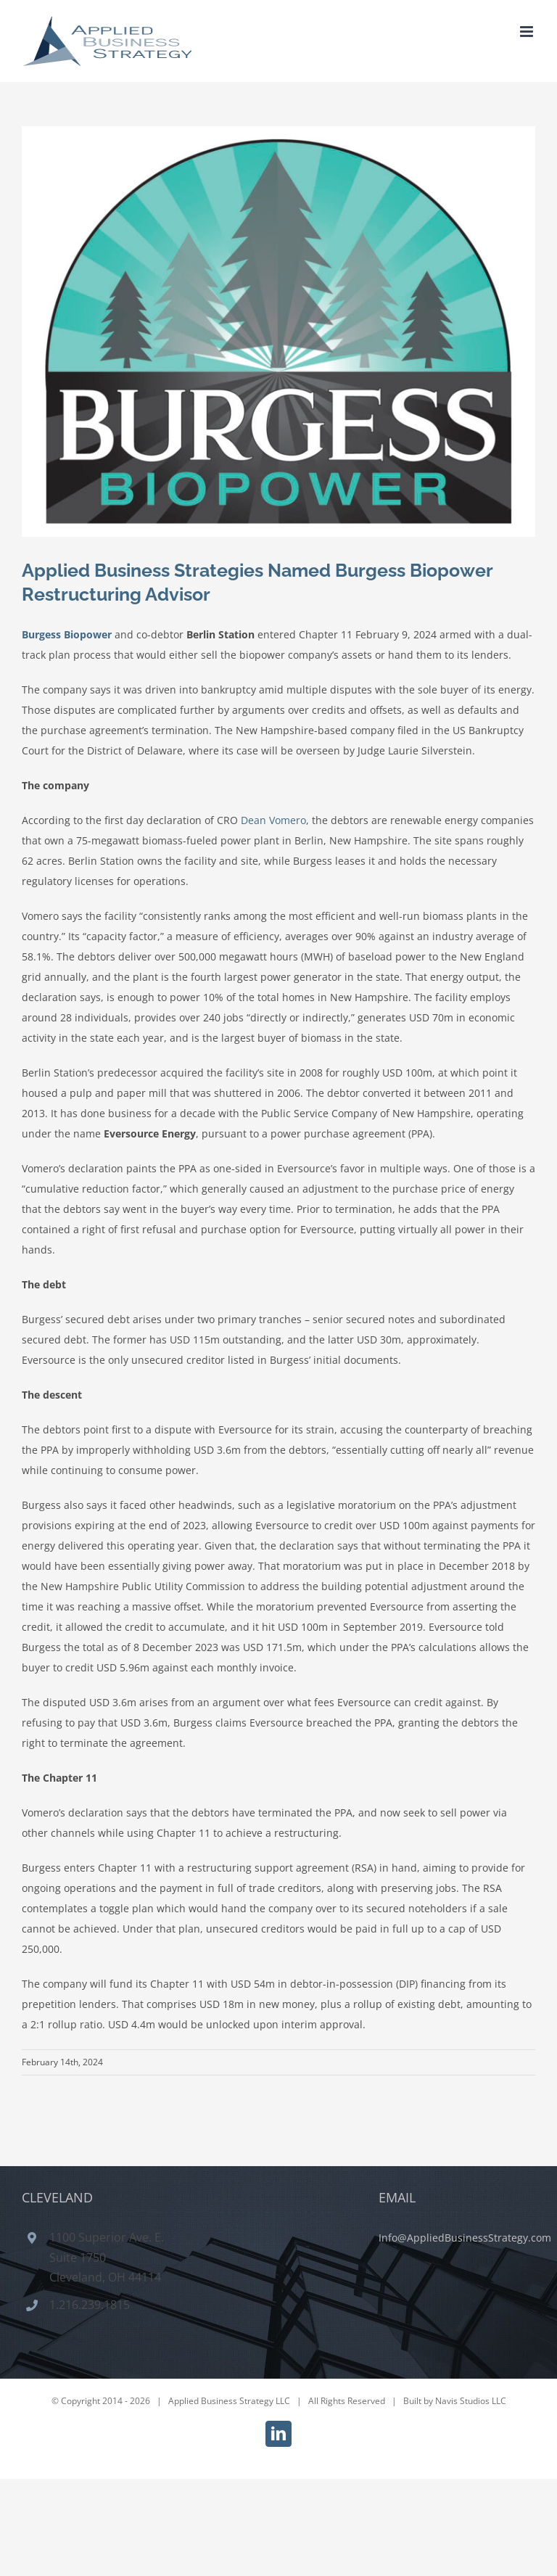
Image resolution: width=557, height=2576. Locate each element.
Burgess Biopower (67, 634)
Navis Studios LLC (470, 2401)
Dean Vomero (273, 820)
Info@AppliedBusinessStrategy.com (465, 2237)
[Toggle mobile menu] (527, 31)
